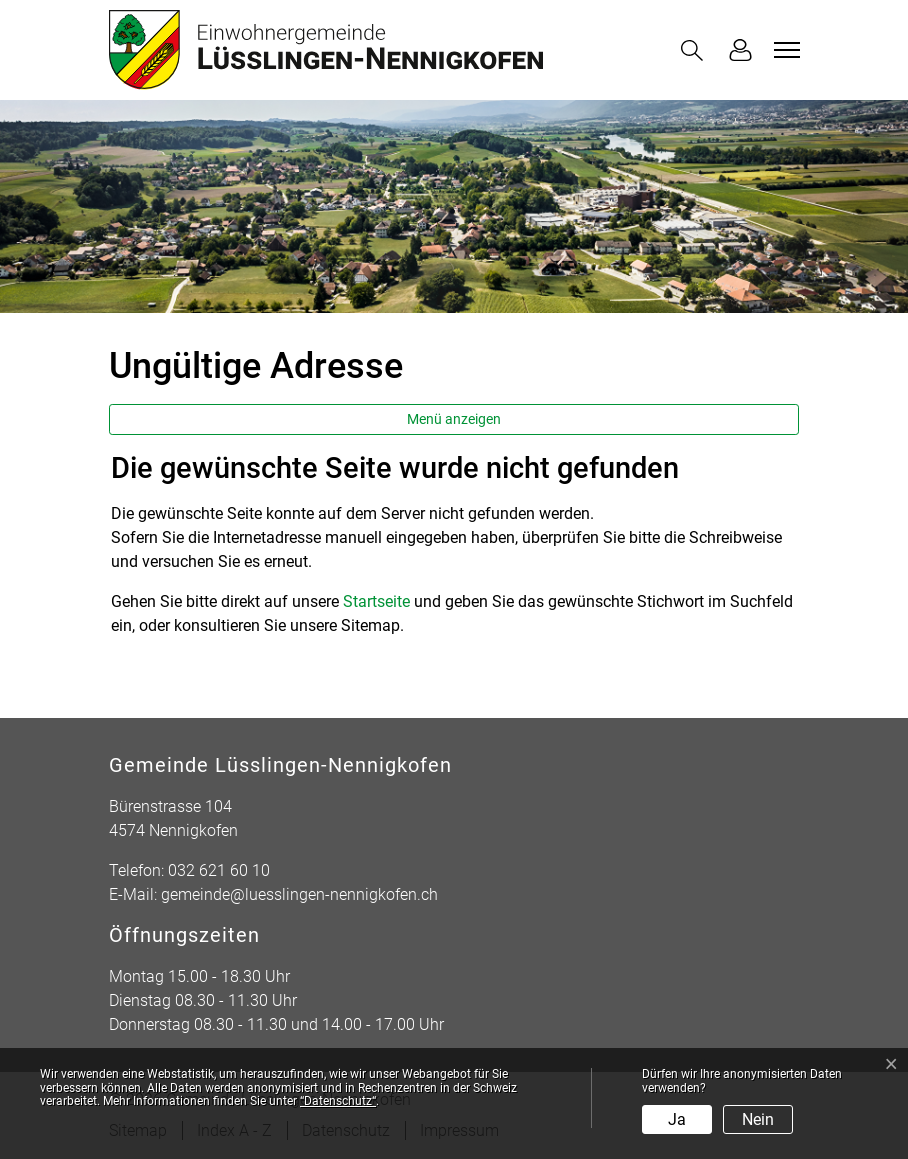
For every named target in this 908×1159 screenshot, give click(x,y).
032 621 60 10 (219, 870)
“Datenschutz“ (338, 1101)
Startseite (376, 601)
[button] (696, 50)
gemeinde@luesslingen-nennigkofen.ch (299, 894)
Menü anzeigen (454, 419)
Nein (758, 1119)
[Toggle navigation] (784, 50)
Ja (677, 1119)
